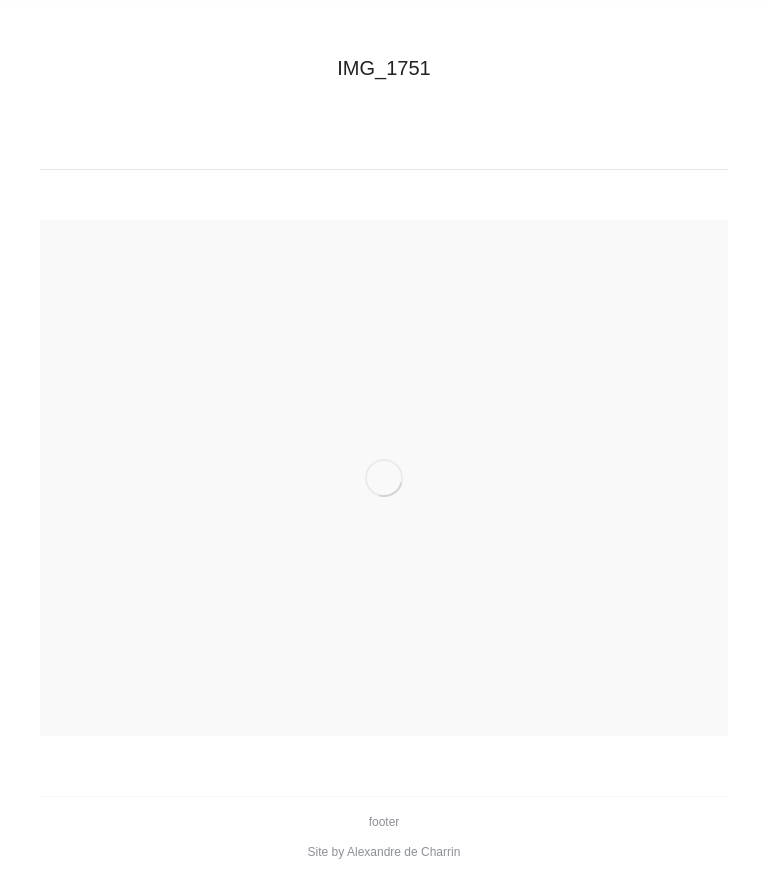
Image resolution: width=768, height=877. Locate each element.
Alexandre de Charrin (403, 852)
